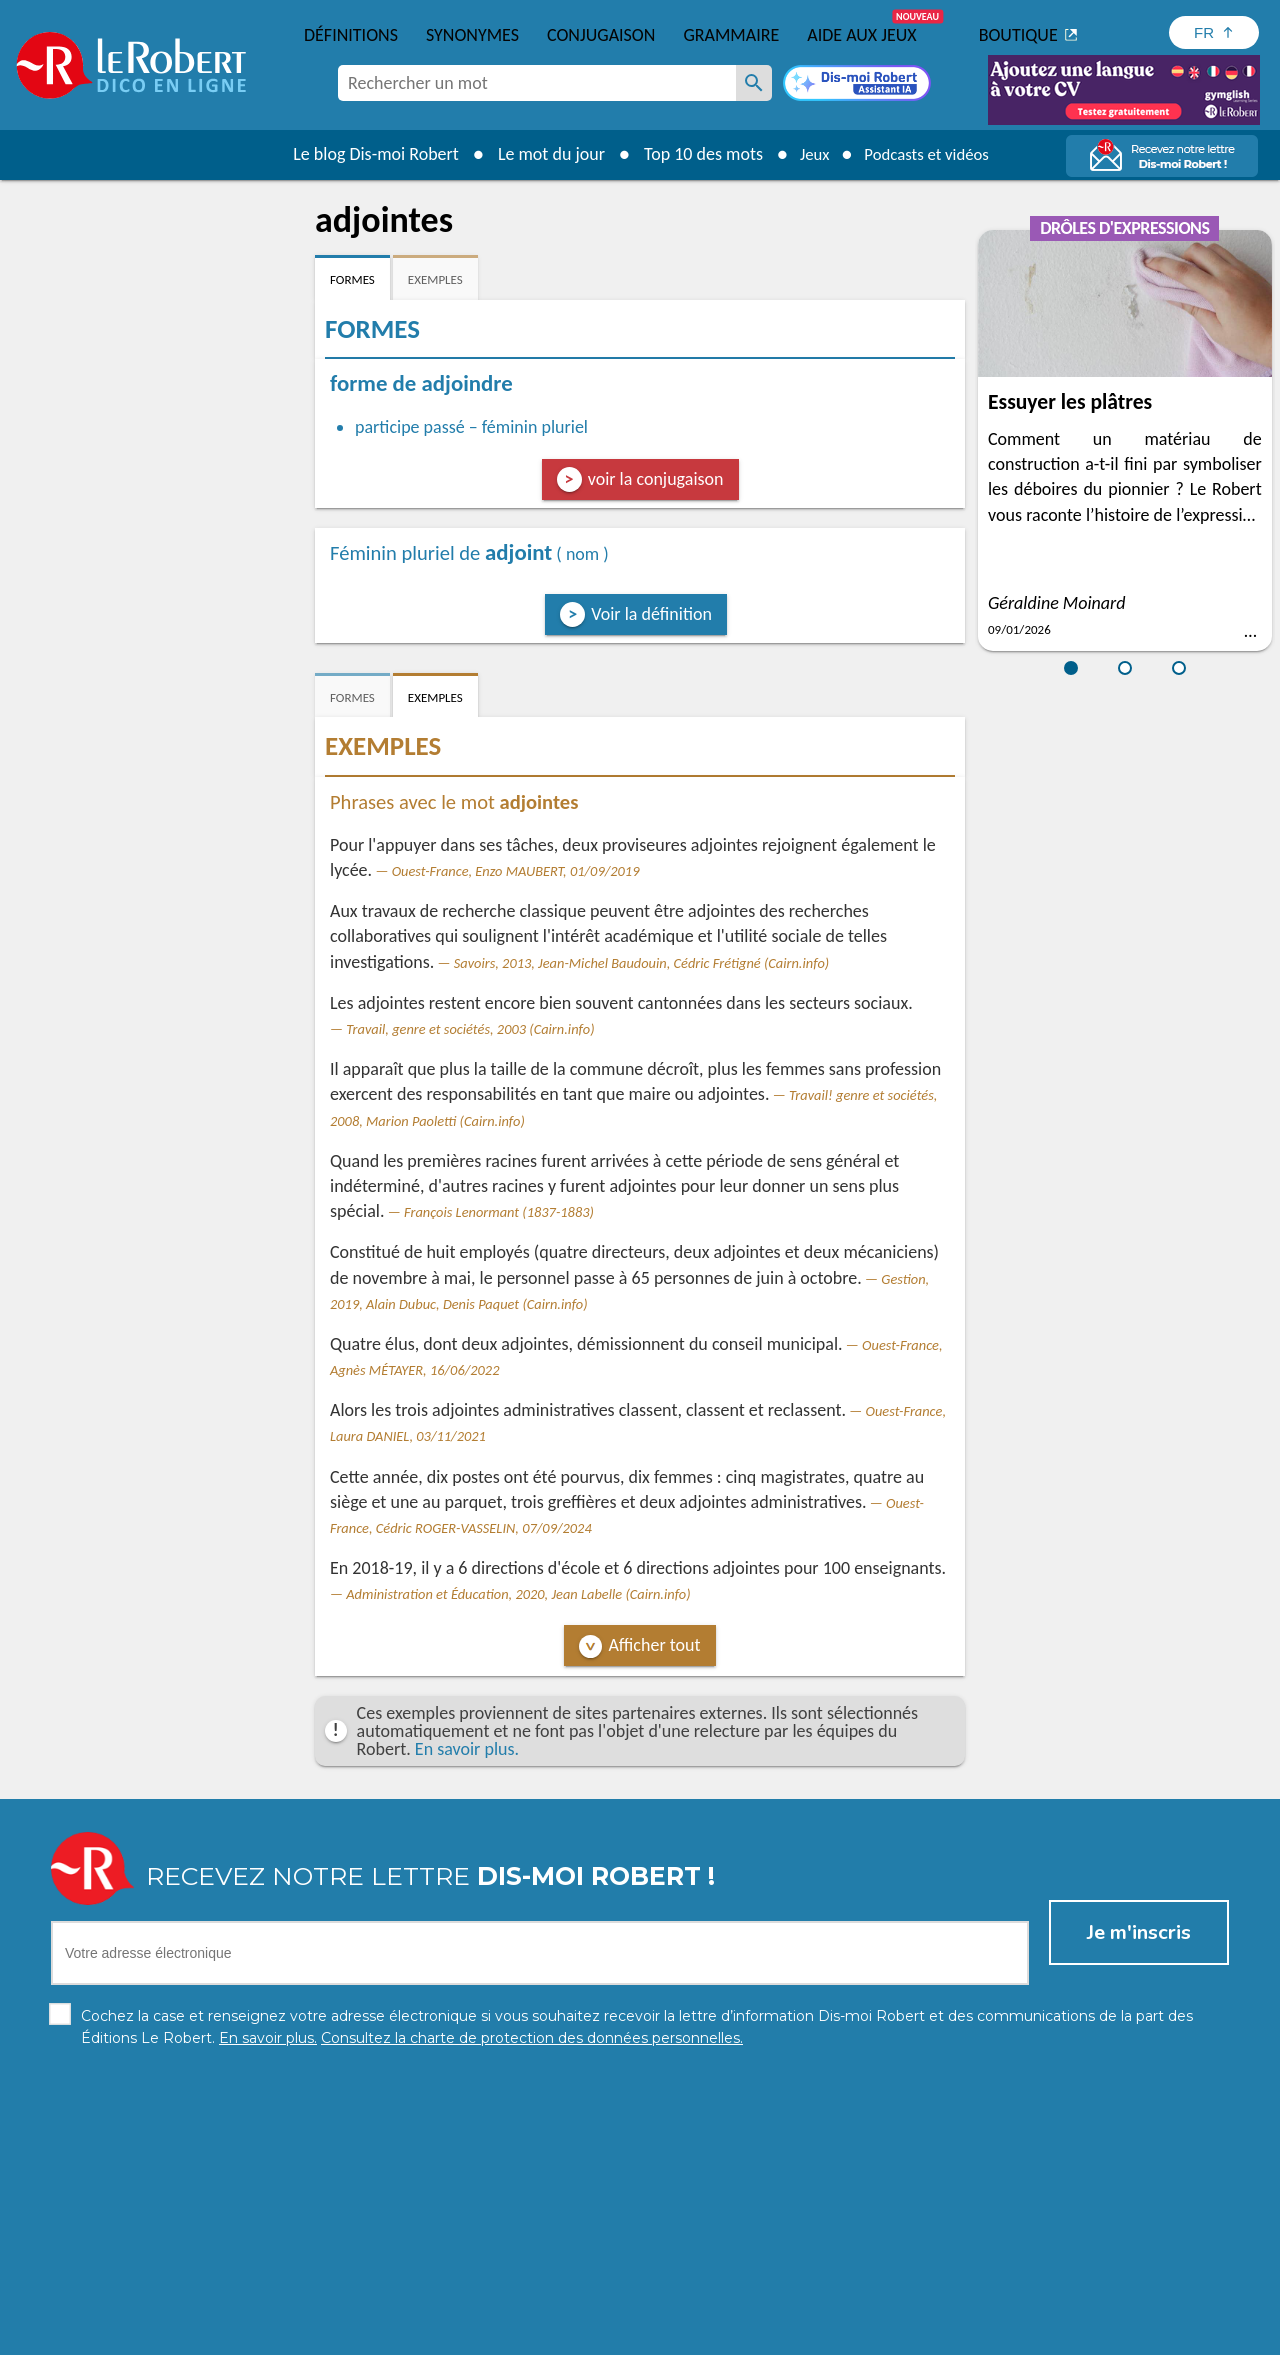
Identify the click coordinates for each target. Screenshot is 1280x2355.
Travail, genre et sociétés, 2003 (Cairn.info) (470, 1029)
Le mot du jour (541, 154)
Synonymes (472, 35)
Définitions (351, 35)
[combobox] (537, 83)
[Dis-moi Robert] (857, 85)
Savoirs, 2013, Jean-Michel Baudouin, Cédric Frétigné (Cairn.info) (641, 963)
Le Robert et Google (953, 2334)
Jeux (808, 154)
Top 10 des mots (693, 154)
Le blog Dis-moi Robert (366, 154)
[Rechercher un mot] (754, 83)
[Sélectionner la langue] (1214, 32)
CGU (862, 2334)
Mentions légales (638, 2334)
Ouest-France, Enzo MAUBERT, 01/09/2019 (516, 871)
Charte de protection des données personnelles (416, 2334)
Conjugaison (601, 35)
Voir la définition (651, 614)
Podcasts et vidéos (930, 154)
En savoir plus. (467, 1749)
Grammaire (731, 35)
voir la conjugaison (656, 479)
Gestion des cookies (771, 2334)
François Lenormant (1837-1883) (499, 1212)
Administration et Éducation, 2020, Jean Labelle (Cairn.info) (518, 1594)
